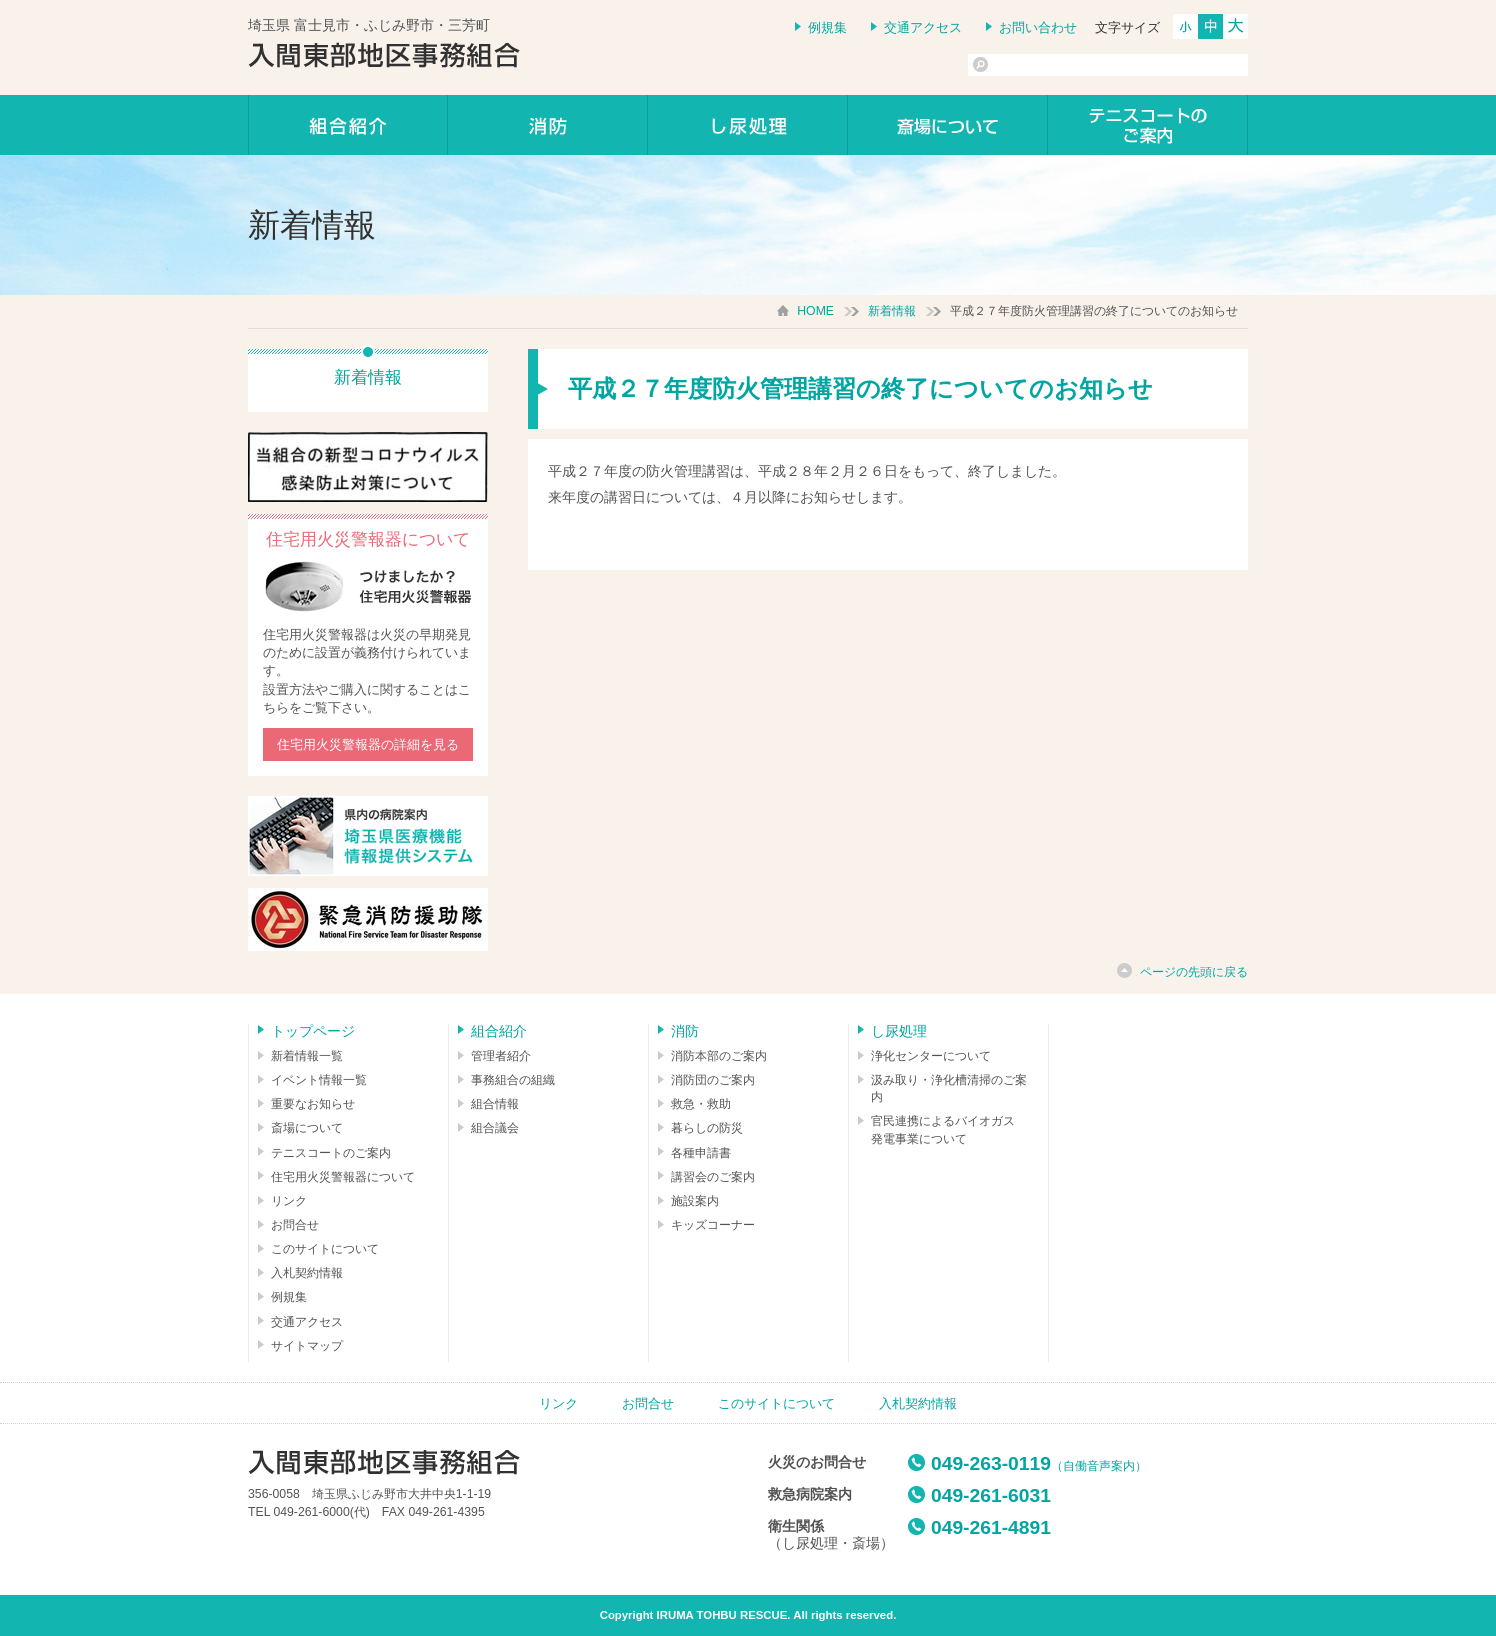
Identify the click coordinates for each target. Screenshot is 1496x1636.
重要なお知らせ (313, 1104)
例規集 (827, 27)
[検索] (1064, 65)
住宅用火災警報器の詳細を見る (368, 744)
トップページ (313, 1031)
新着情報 (892, 311)
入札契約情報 (307, 1273)
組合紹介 (348, 125)
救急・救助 (701, 1104)
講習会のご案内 (713, 1177)
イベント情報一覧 (319, 1080)
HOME (815, 311)
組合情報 (495, 1104)
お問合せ (295, 1225)
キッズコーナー (713, 1225)
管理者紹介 (501, 1056)
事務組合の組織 (513, 1080)
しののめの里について (948, 125)
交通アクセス (923, 27)
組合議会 (495, 1128)
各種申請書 (701, 1153)
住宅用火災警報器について (343, 1177)
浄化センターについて (931, 1056)
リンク (289, 1201)
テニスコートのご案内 (1148, 125)
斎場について (307, 1128)
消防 (548, 125)
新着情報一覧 (307, 1056)
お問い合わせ (1038, 27)
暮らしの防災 (707, 1128)
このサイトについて (325, 1249)
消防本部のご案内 (719, 1056)
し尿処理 (748, 125)
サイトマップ (307, 1346)
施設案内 (695, 1201)
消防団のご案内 (713, 1080)
